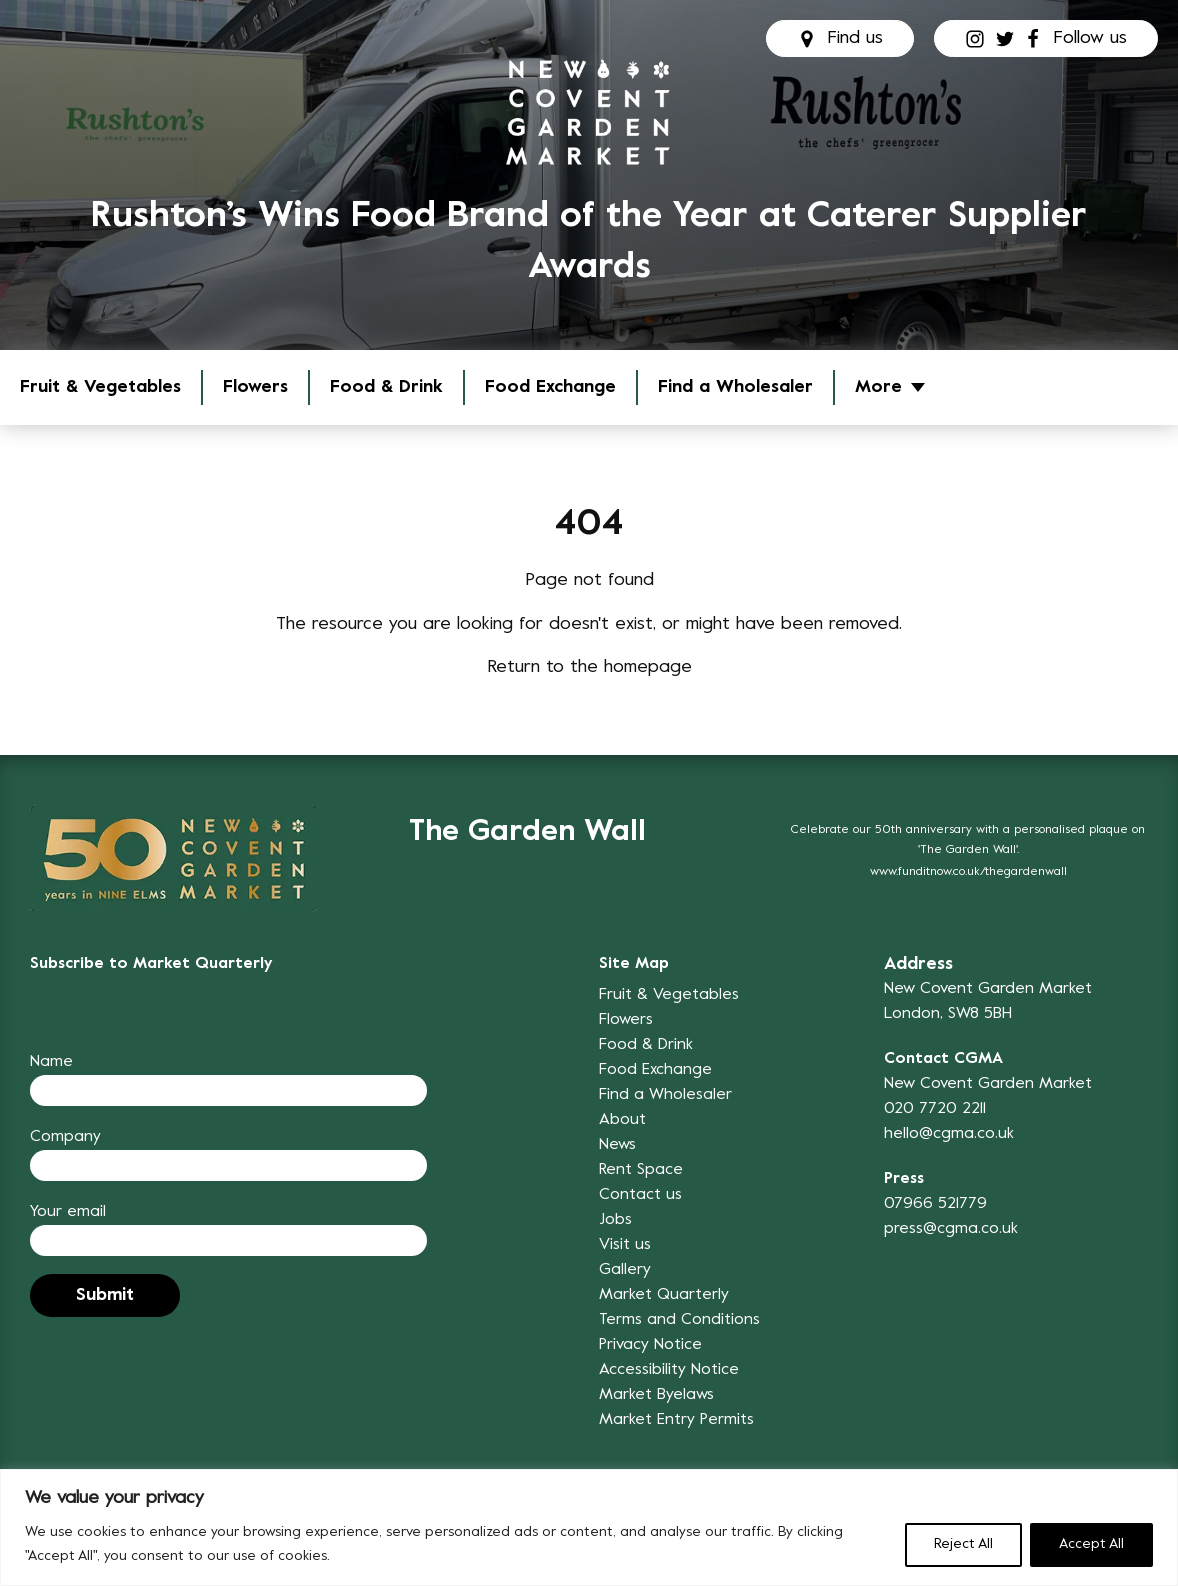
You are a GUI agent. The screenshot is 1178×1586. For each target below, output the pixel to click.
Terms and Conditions (679, 1320)
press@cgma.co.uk (951, 1229)
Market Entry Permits (676, 1420)
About (622, 1120)
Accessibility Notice (669, 1370)
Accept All (1091, 1544)
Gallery (625, 1270)
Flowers (255, 387)
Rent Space (641, 1170)
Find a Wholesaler (735, 387)
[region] (589, 1527)
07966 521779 (935, 1204)
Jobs (615, 1220)
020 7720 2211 (935, 1109)
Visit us (625, 1245)
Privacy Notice (650, 1345)
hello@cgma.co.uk (949, 1134)
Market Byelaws (656, 1395)
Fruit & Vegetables (100, 387)
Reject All (963, 1544)
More (878, 387)
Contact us (640, 1195)
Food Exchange (550, 387)
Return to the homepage (589, 667)
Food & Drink (386, 387)
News (617, 1145)
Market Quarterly (664, 1295)
